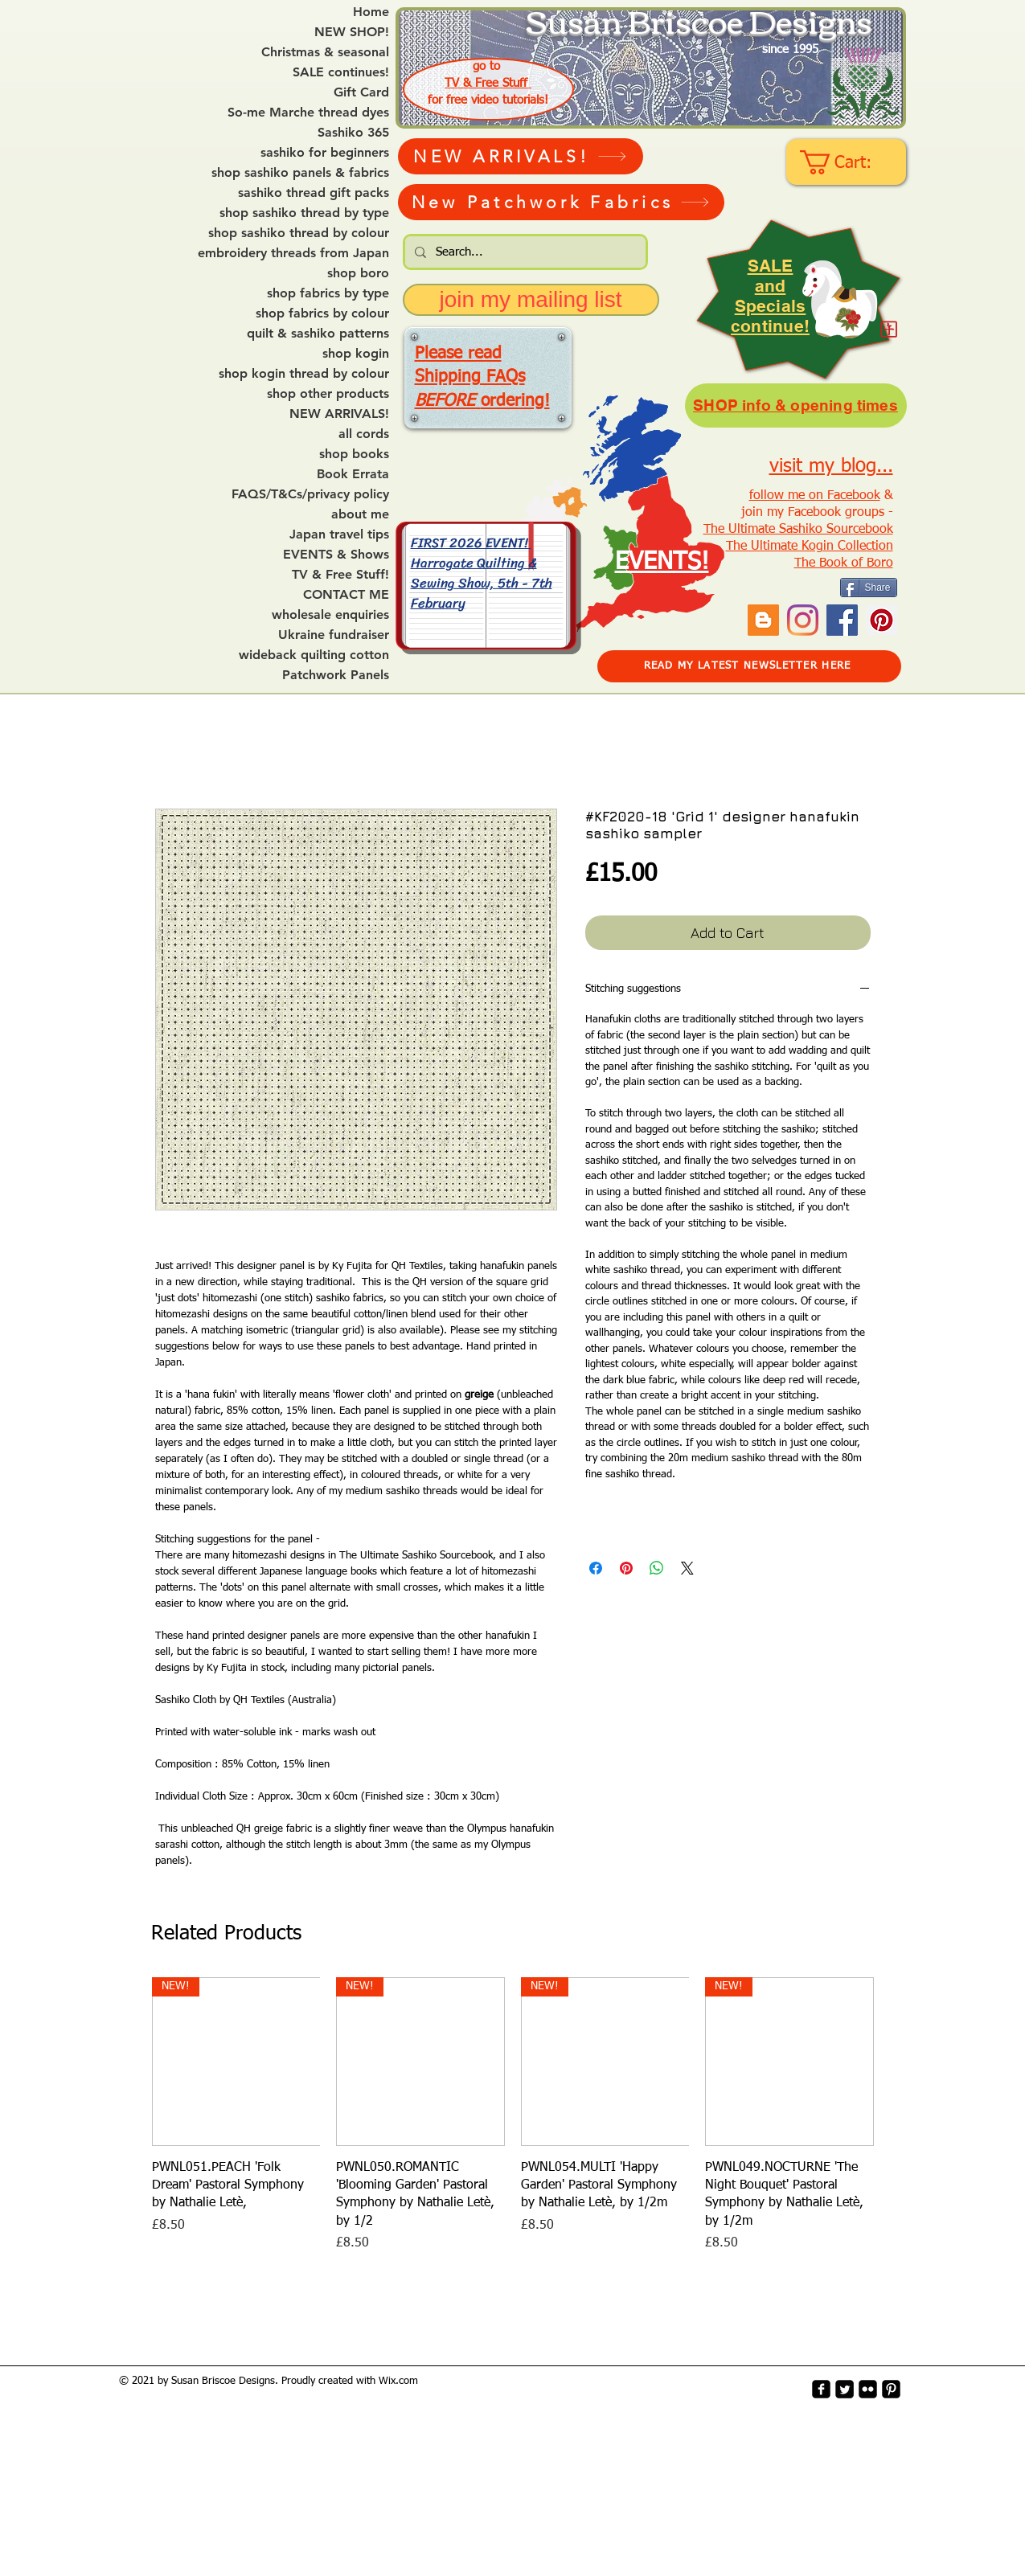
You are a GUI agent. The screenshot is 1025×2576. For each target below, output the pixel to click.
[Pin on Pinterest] (626, 1568)
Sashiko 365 (353, 132)
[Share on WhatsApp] (656, 1568)
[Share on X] (687, 1568)
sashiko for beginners (324, 153)
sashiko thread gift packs (313, 193)
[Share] (868, 587)
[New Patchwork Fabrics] (561, 202)
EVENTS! (662, 563)
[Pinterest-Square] (891, 2389)
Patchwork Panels (335, 675)
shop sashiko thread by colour (298, 233)
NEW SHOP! (351, 32)
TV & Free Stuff (488, 83)
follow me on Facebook (814, 495)
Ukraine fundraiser (333, 635)
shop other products (328, 394)
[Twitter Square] (844, 2389)
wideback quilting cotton (314, 655)
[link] (848, 162)
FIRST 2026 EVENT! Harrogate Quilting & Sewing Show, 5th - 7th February (481, 572)
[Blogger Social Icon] (763, 620)
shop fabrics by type (328, 293)
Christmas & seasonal (325, 52)
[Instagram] (802, 620)
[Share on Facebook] (595, 1568)
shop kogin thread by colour (304, 374)
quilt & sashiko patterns (318, 333)
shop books (354, 454)
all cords (363, 434)
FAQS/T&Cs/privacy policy (310, 494)
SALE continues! (341, 72)
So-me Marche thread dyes (308, 112)
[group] (513, 2115)
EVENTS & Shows (336, 554)
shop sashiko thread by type (304, 213)
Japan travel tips (339, 534)
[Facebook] (842, 620)
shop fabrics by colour (322, 313)
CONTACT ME (346, 595)
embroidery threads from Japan (293, 253)
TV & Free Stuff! (340, 574)
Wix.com (398, 2381)
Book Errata (353, 474)
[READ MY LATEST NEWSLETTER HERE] (749, 666)
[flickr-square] (868, 2389)
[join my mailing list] (531, 300)
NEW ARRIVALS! (339, 414)
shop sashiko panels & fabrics (300, 173)
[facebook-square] (821, 2389)
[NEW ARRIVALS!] (520, 156)
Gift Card (361, 92)
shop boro (358, 273)
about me (360, 514)
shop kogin (355, 353)
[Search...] (524, 252)
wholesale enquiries (330, 615)
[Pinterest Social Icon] (881, 620)
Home (371, 12)
